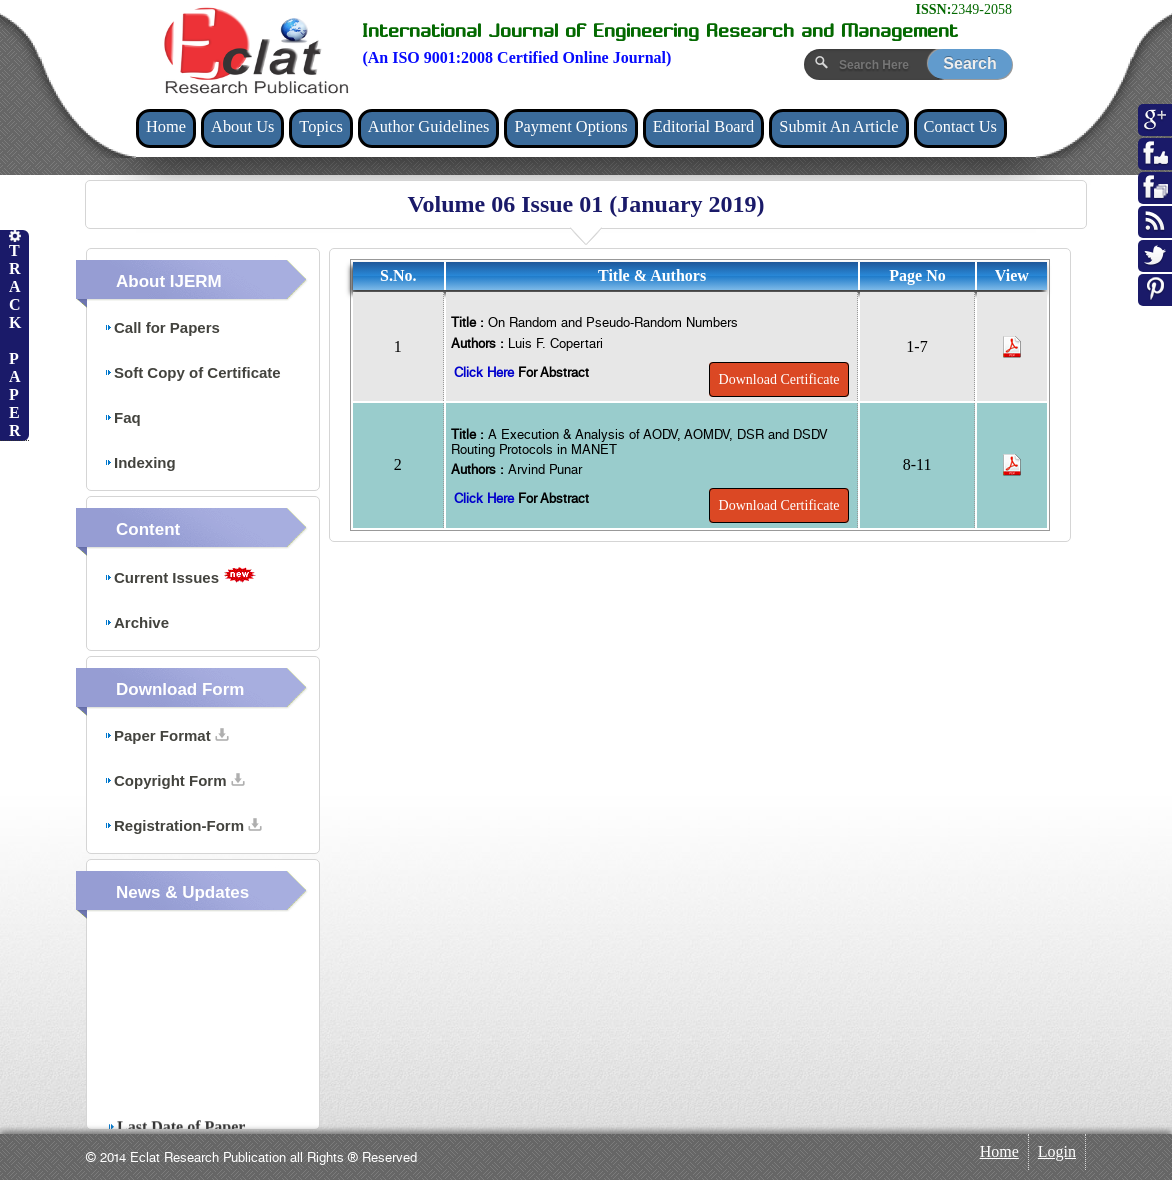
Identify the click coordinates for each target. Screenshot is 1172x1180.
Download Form (180, 689)
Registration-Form (183, 825)
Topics (320, 126)
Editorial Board (704, 126)
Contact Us (960, 126)
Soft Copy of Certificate (192, 372)
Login (1057, 1151)
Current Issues (180, 576)
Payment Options (570, 126)
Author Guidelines (429, 126)
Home (166, 126)
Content (148, 529)
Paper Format (166, 735)
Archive (136, 622)
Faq (122, 417)
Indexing (140, 462)
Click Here (486, 372)
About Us (242, 126)
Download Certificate (779, 379)
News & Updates (182, 892)
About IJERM (169, 281)
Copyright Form (174, 780)
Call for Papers (162, 327)
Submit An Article (838, 126)
